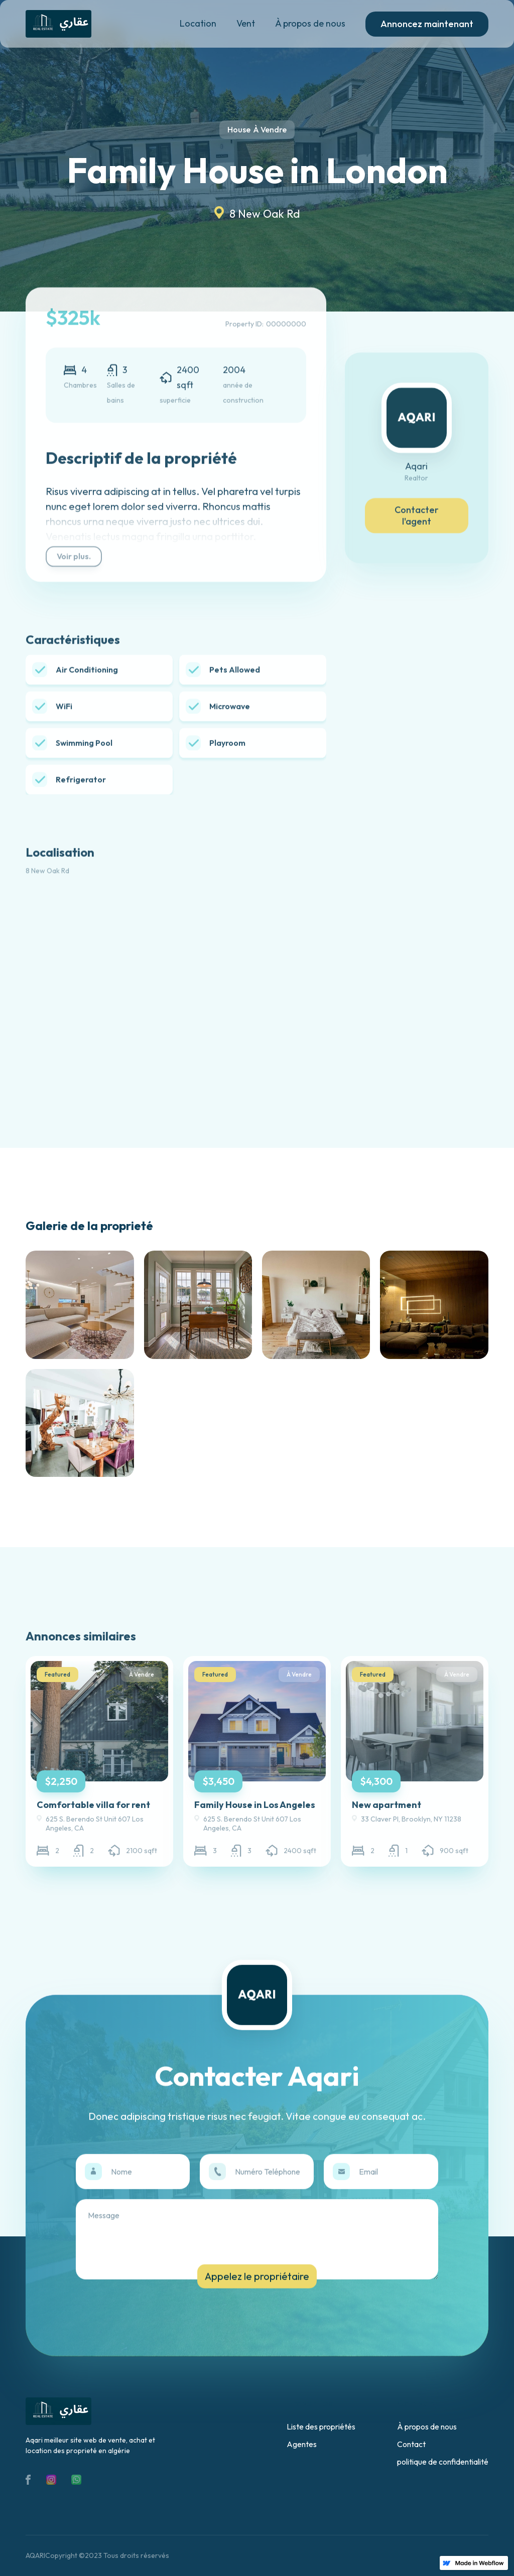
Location (198, 23)
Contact (411, 2444)
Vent (245, 23)
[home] (58, 24)
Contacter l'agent (417, 519)
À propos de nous (310, 23)
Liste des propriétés (321, 2426)
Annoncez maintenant (426, 24)
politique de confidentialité (442, 2462)
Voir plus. (74, 560)
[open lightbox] (80, 1304)
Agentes (302, 2444)
